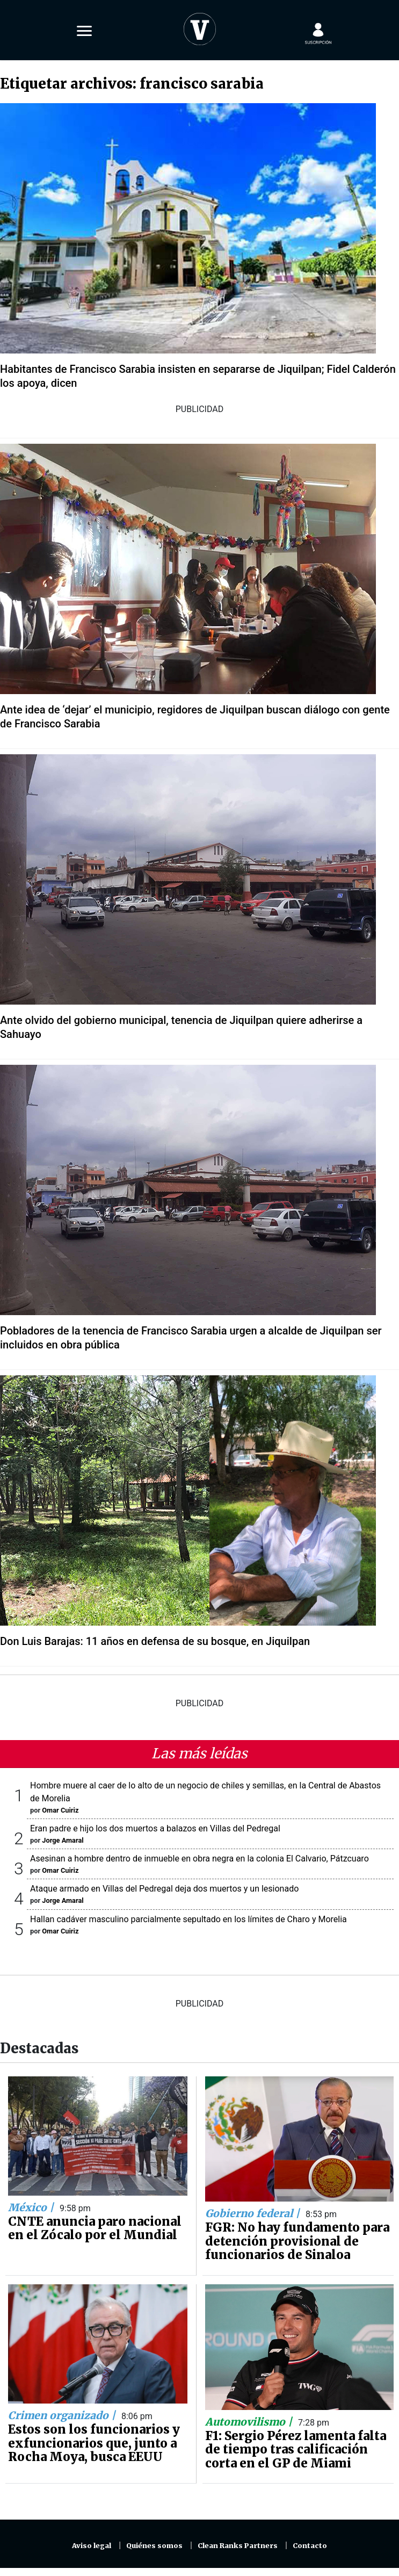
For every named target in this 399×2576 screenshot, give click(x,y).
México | (32, 2207)
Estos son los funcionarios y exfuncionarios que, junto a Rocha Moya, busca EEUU (94, 2443)
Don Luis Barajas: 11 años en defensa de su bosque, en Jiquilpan (155, 1641)
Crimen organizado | (63, 2415)
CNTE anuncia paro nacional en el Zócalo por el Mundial (95, 2228)
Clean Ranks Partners (238, 2545)
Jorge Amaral (62, 1840)
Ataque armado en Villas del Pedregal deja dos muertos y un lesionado (164, 1889)
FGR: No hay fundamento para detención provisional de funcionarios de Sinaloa (297, 2241)
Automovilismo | (250, 2421)
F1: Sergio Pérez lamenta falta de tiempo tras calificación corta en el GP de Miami (295, 2449)
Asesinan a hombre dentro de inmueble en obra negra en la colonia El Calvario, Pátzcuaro (199, 1858)
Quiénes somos (154, 2545)
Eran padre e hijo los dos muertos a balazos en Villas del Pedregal (155, 1828)
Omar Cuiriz (60, 1810)
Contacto (310, 2545)
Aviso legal (91, 2545)
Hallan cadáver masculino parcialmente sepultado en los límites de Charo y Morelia (188, 1919)
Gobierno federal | (253, 2213)
